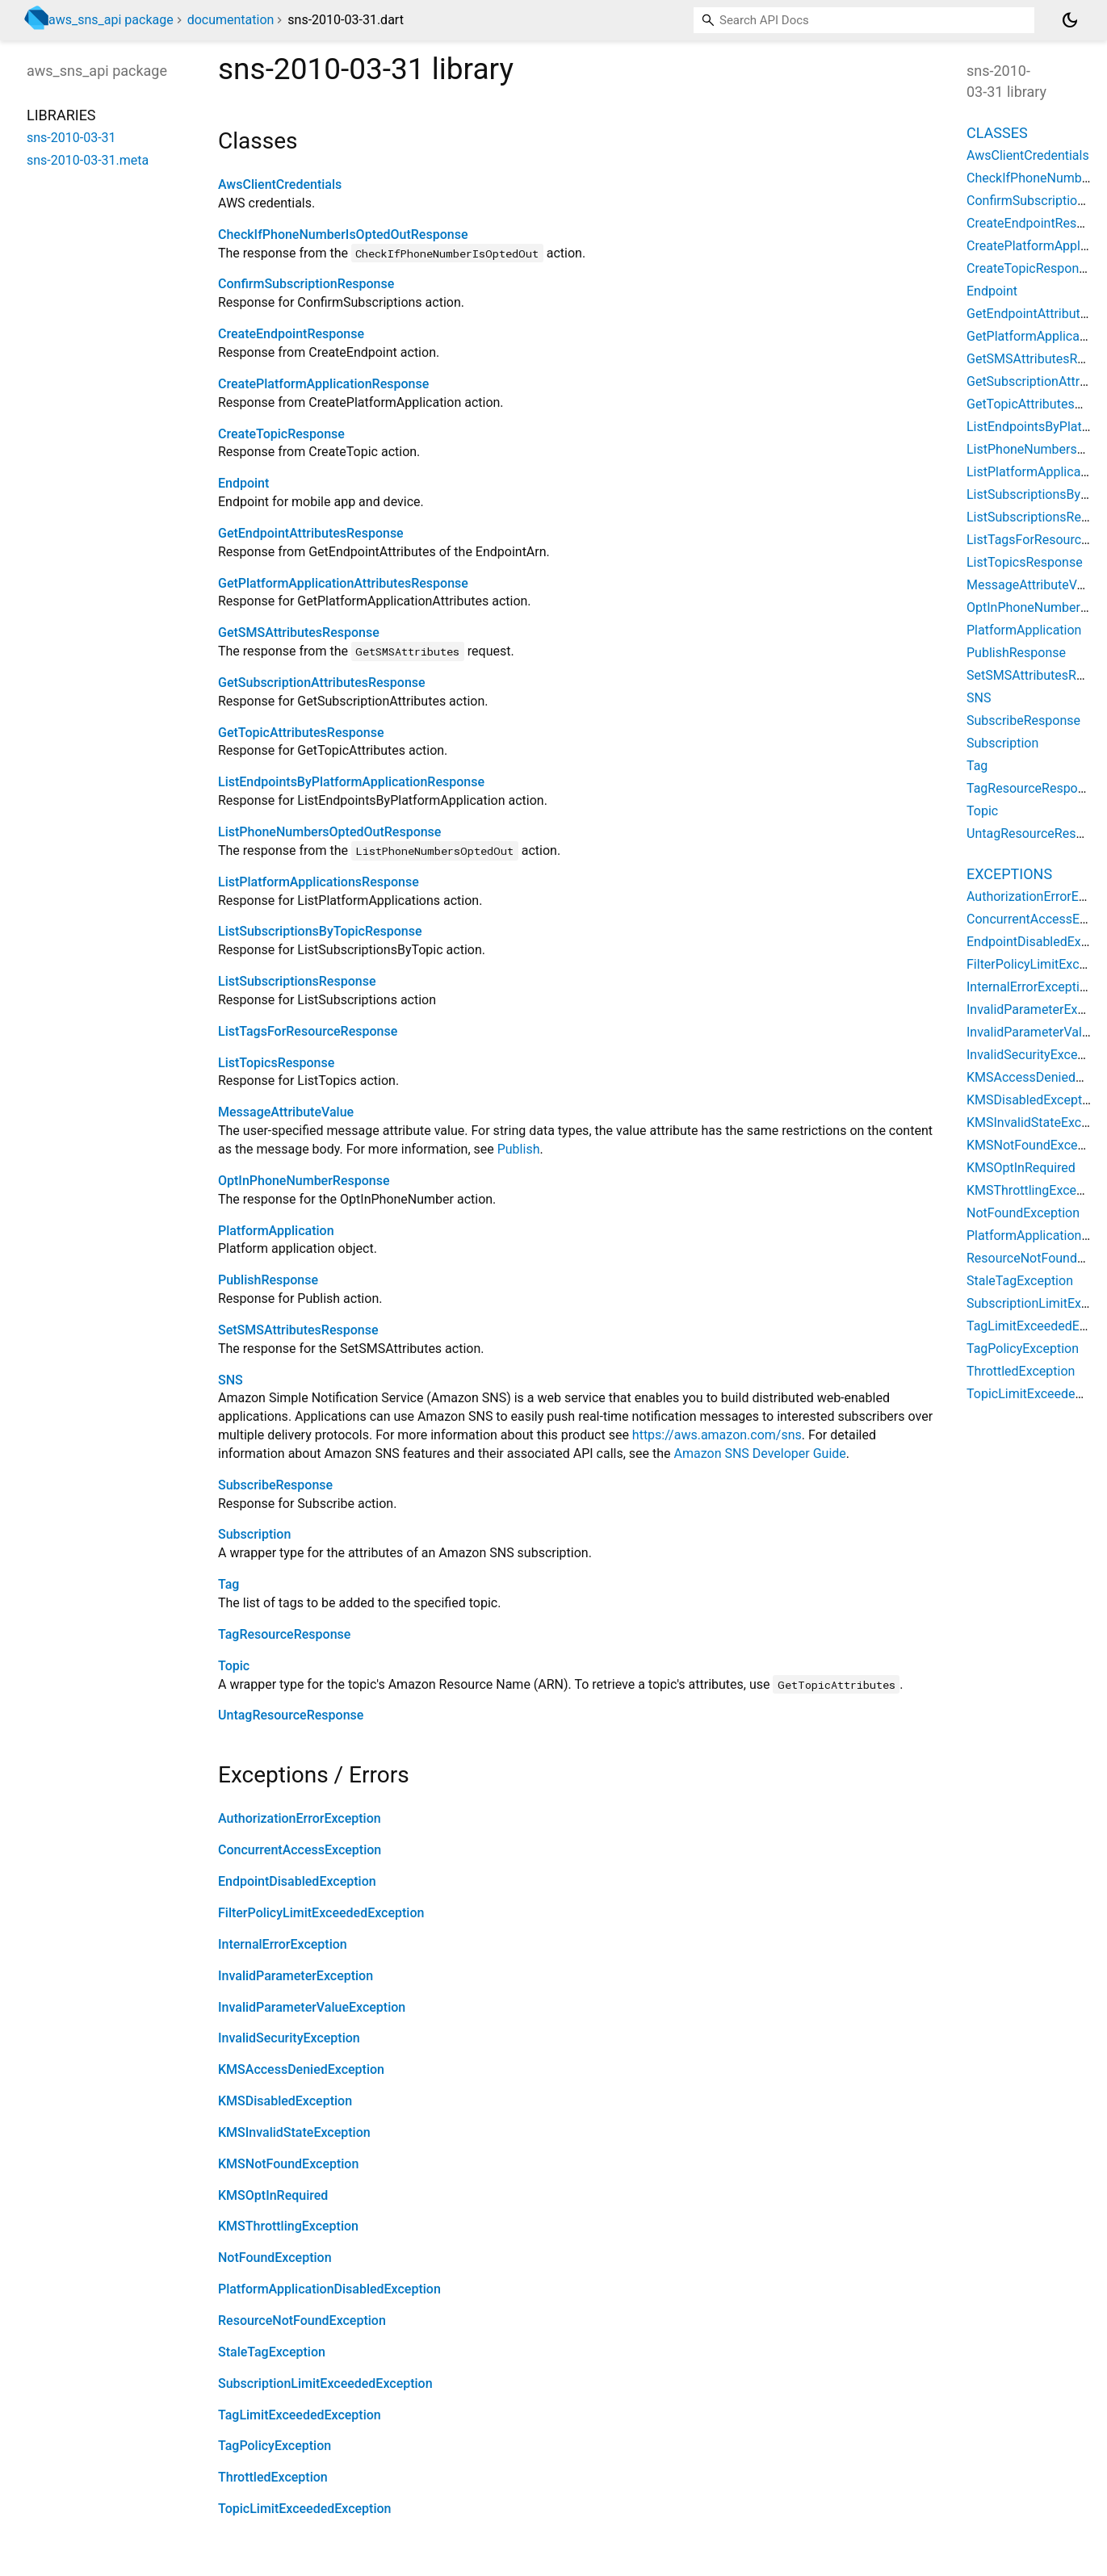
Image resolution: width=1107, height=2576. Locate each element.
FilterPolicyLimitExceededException (321, 1912)
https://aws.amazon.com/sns (717, 1435)
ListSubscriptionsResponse (296, 981)
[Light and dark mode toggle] (1070, 20)
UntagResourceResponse (290, 1715)
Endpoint (243, 483)
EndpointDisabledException (297, 1881)
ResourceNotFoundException (302, 2320)
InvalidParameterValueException (311, 2007)
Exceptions (1009, 873)
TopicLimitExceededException (304, 2508)
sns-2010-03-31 (71, 137)
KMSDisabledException (285, 2101)
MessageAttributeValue (286, 1112)
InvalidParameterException (295, 1975)
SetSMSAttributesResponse (298, 1330)
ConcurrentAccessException (299, 1850)
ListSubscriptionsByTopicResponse (320, 931)
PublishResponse (268, 1280)
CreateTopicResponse (281, 434)
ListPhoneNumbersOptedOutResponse (329, 832)
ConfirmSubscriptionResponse (306, 283)
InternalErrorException (282, 1944)
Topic (233, 1665)
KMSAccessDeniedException (301, 2069)
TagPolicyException (274, 2445)
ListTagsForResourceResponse (307, 1031)
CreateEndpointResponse (291, 333)
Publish (518, 1149)
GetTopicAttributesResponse (301, 732)
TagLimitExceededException (299, 2415)
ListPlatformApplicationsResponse (318, 882)
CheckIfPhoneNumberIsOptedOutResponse (343, 234)
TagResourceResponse (284, 1634)
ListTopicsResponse (276, 1062)
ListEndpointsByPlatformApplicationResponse (351, 782)
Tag (228, 1584)
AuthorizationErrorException (299, 1818)
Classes (997, 132)
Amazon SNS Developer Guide (760, 1453)
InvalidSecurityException (289, 2038)
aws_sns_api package (111, 19)
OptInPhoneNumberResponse (304, 1180)
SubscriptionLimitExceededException (325, 2383)
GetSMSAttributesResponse (298, 632)
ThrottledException (273, 2477)
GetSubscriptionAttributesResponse (322, 682)
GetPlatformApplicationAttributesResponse (343, 583)
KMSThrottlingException (288, 2226)
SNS (230, 1380)
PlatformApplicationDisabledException (329, 2289)
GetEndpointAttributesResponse (311, 533)
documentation (231, 19)
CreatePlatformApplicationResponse (323, 384)
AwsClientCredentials (280, 184)
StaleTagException (271, 2352)
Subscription (254, 1534)
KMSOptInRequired (273, 2195)
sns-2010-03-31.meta (88, 160)
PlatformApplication (276, 1230)
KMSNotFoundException (288, 2164)
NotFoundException (275, 2257)
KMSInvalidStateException (294, 2132)
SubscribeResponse (275, 1485)
